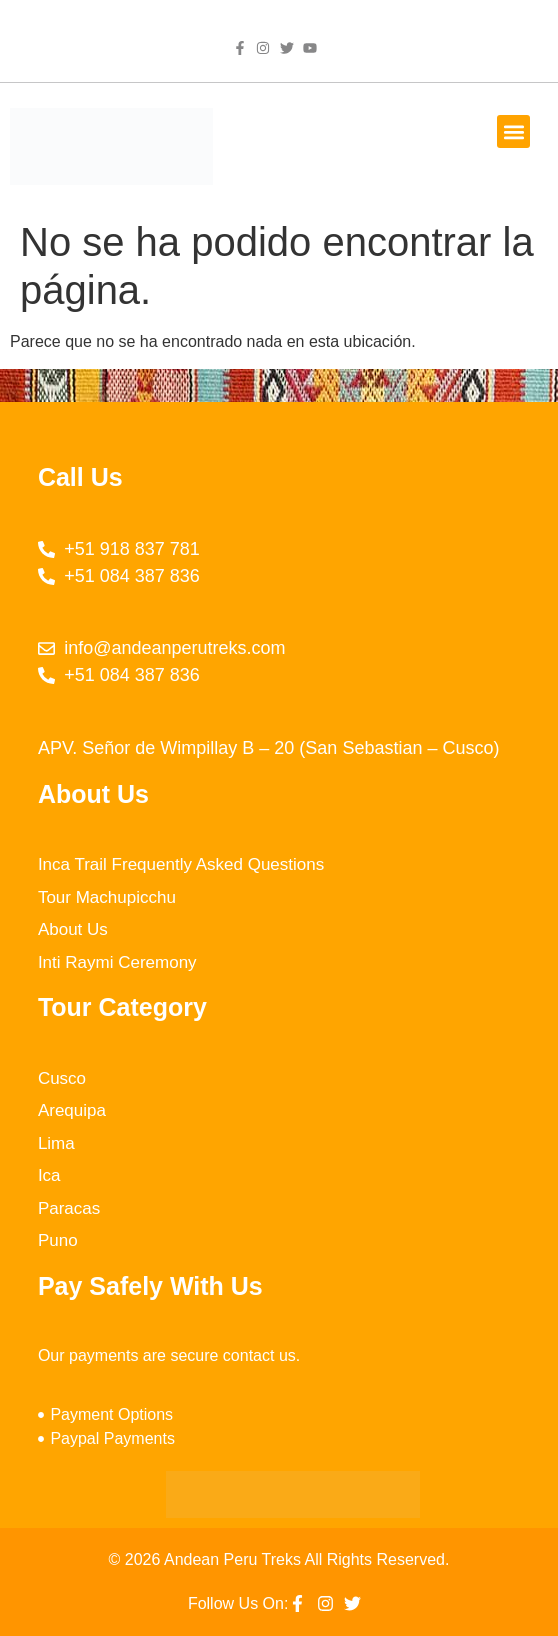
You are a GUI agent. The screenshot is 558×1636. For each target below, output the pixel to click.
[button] (513, 131)
